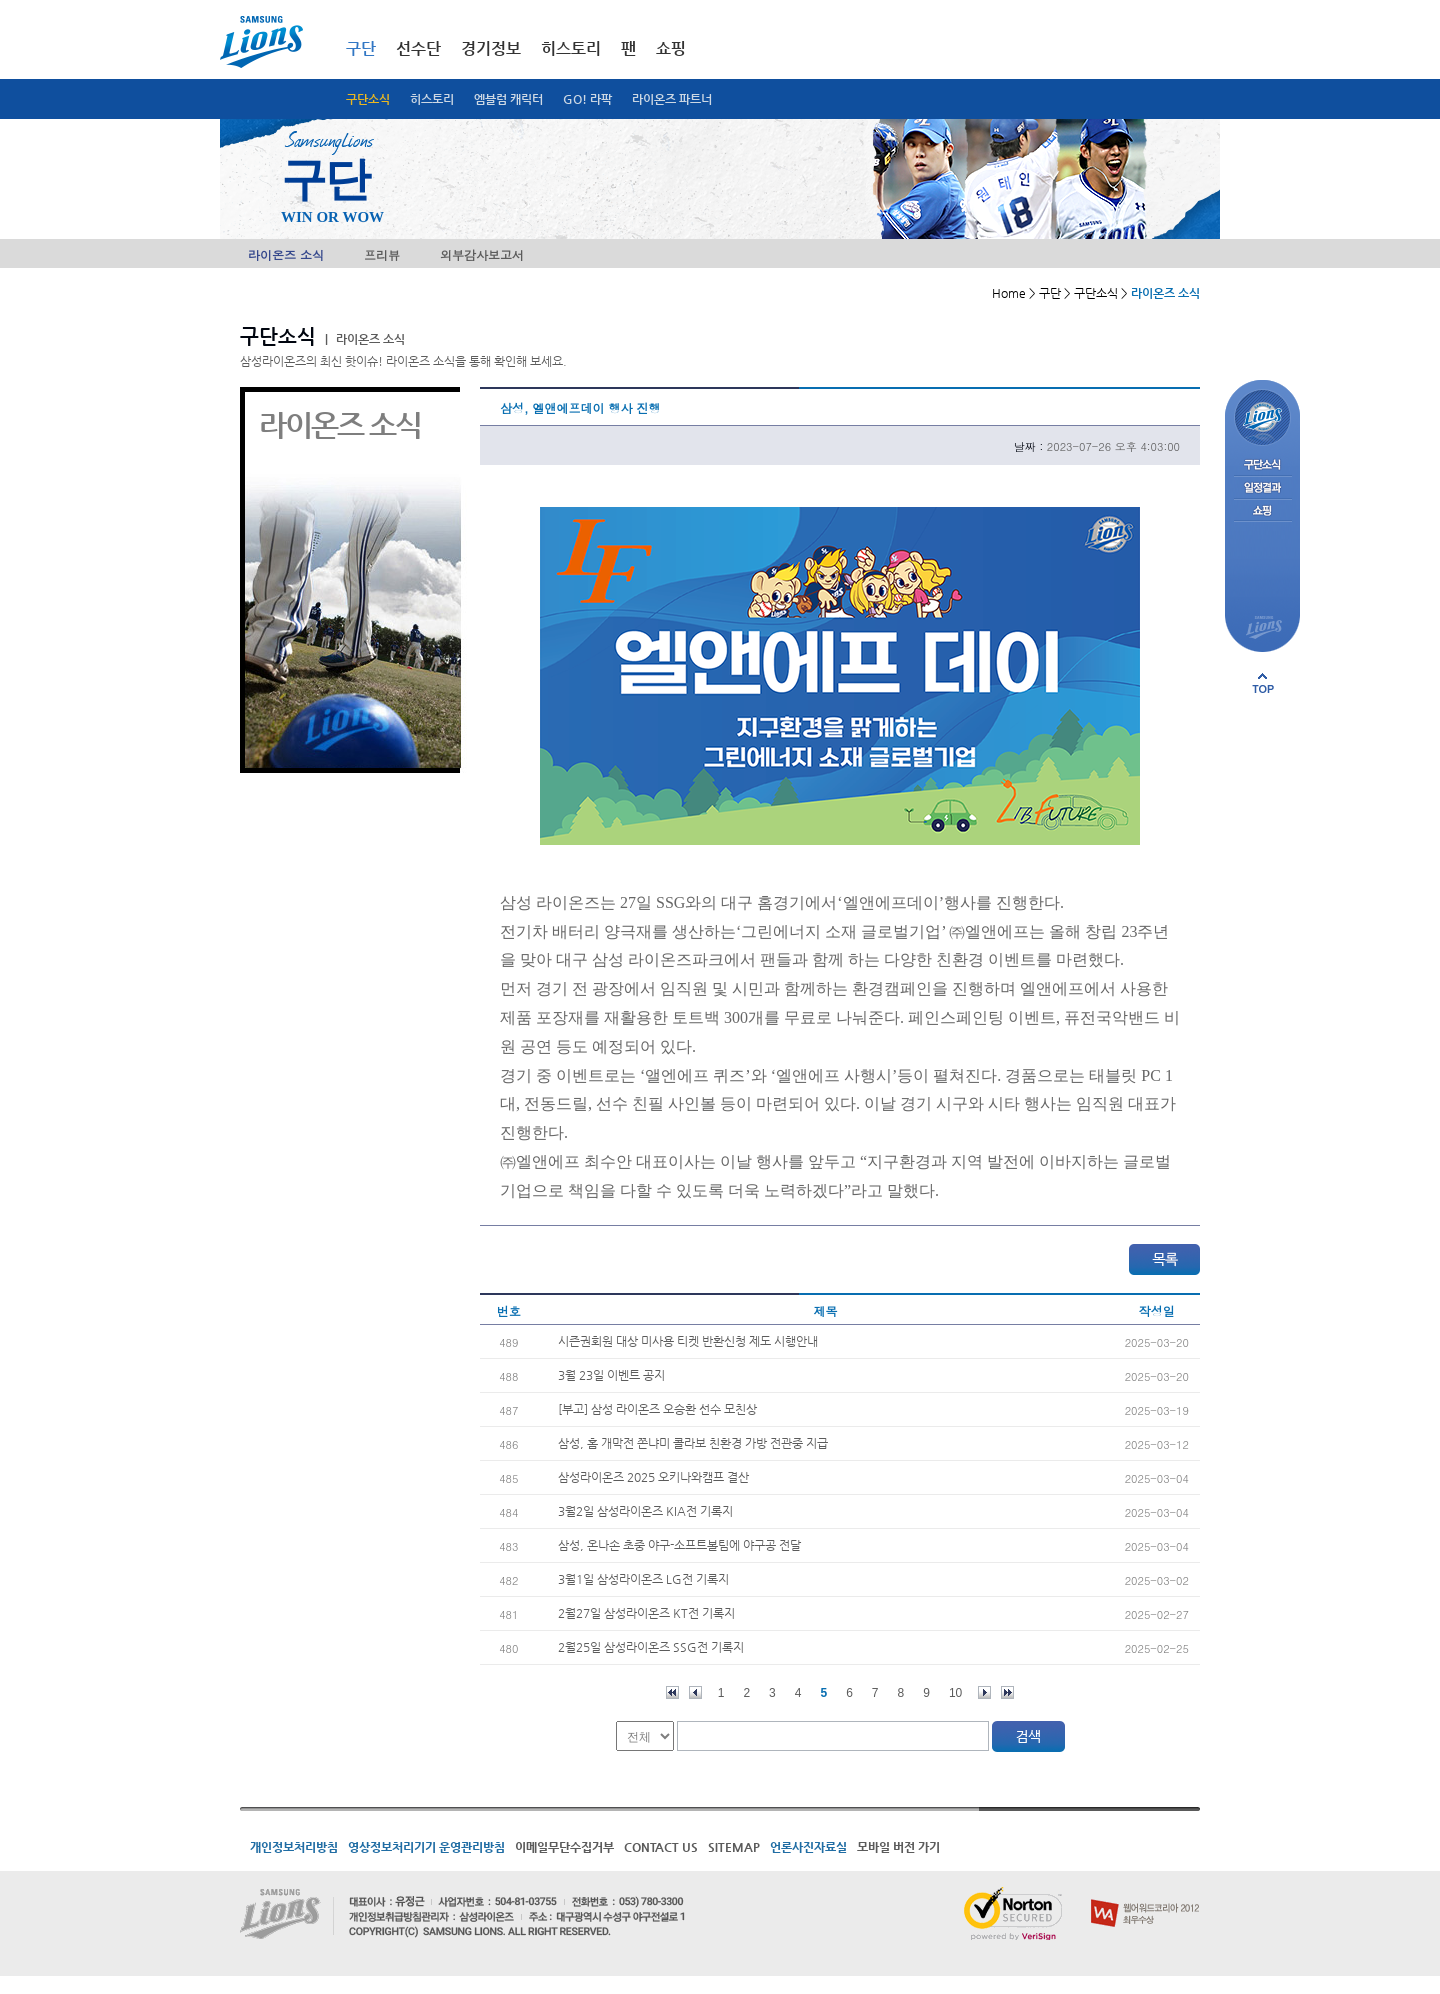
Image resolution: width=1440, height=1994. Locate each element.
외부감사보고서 (482, 254)
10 (955, 1693)
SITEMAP (734, 1847)
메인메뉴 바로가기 (0, 0)
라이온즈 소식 (286, 254)
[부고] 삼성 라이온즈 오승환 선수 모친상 (657, 1409)
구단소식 (368, 99)
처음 (672, 1692)
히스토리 (432, 99)
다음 (984, 1692)
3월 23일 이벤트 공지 (611, 1375)
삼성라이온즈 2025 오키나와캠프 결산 (653, 1477)
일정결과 (1262, 488)
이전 (695, 1692)
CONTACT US (661, 1847)
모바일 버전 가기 (898, 1847)
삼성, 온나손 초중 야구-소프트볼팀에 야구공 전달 (679, 1545)
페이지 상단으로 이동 (1263, 683)
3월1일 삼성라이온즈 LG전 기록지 (643, 1579)
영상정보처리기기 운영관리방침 (426, 1847)
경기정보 (491, 48)
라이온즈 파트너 (672, 99)
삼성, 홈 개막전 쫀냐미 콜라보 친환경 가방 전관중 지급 (693, 1443)
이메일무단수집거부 (564, 1847)
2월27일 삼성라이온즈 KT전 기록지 (646, 1613)
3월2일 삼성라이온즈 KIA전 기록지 (645, 1511)
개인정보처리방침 (294, 1847)
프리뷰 (382, 254)
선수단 (418, 48)
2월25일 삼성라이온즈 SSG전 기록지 (651, 1647)
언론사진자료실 (808, 1847)
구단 (361, 48)
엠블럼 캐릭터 (508, 99)
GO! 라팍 (587, 99)
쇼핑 (671, 48)
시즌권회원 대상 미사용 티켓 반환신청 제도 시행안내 (688, 1341)
